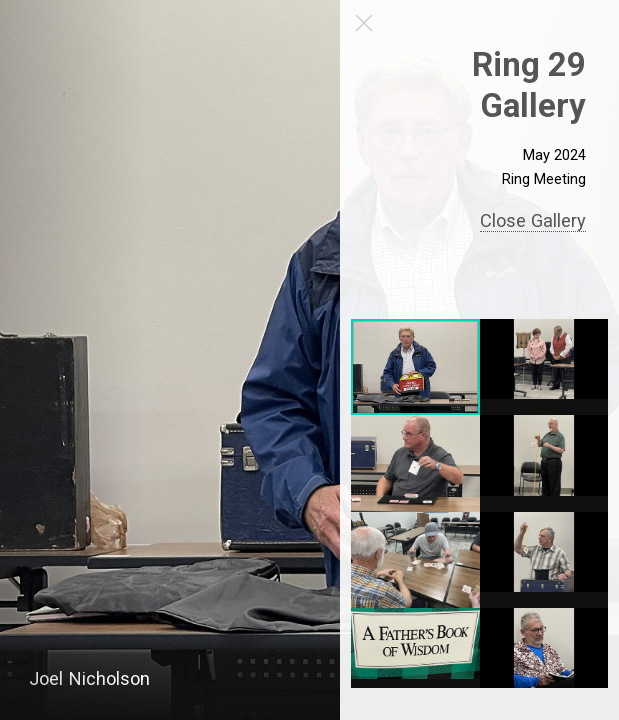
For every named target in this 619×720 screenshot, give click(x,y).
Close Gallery (533, 220)
